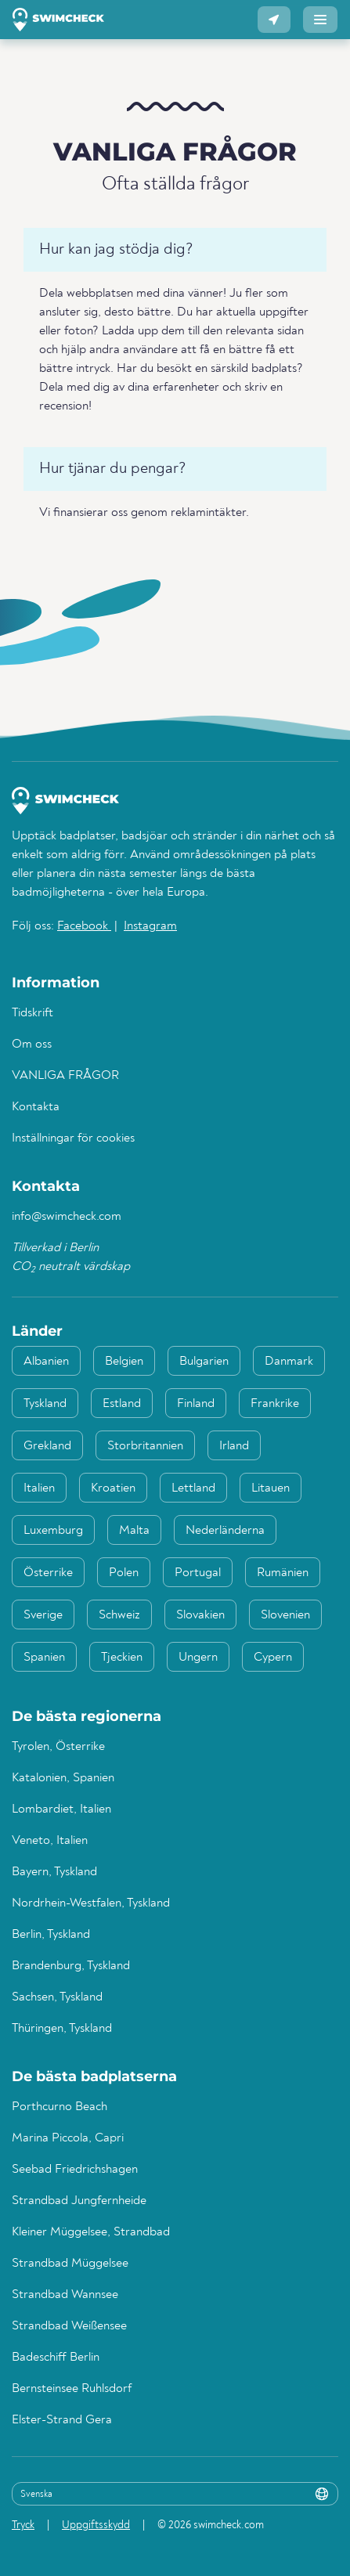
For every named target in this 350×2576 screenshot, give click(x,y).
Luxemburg (53, 1530)
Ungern (198, 1657)
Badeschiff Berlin (55, 2357)
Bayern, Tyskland (54, 1872)
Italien (39, 1488)
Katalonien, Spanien (63, 1778)
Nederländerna (225, 1530)
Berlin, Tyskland (51, 1934)
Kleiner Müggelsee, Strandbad (91, 2232)
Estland (122, 1404)
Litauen (270, 1488)
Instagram (150, 926)
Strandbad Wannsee (65, 2295)
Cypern (273, 1657)
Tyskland (45, 1404)
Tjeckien (122, 1657)
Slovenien (285, 1615)
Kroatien (113, 1488)
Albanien (46, 1361)
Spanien (44, 1657)
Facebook (84, 926)
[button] (274, 19)
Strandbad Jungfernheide (79, 2201)
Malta (134, 1530)
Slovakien (200, 1615)
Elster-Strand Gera (62, 2420)
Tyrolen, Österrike (58, 1747)
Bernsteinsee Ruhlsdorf (72, 2389)
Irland (234, 1446)
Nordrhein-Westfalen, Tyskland (91, 1903)
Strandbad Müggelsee (70, 2263)
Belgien (124, 1361)
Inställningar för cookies (73, 1138)
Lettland (193, 1488)
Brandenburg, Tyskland (71, 1966)
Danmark (289, 1361)
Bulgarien (204, 1361)
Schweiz (119, 1615)
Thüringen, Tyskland (62, 2028)
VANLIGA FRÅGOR (65, 1076)
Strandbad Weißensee (69, 2326)
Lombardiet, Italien (61, 1809)
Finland (196, 1404)
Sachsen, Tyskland (57, 1997)
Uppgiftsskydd (96, 2525)
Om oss (32, 1044)
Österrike (48, 1573)
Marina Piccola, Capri (68, 2138)
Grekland (47, 1446)
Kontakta (36, 1107)
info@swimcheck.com (66, 1216)
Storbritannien (145, 1446)
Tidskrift (32, 1013)
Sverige (43, 1615)
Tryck (23, 2525)
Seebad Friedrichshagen (75, 2169)
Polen (124, 1573)
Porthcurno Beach (59, 2107)
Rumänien (283, 1573)
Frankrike (275, 1404)
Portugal (198, 1573)
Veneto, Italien (50, 1841)
